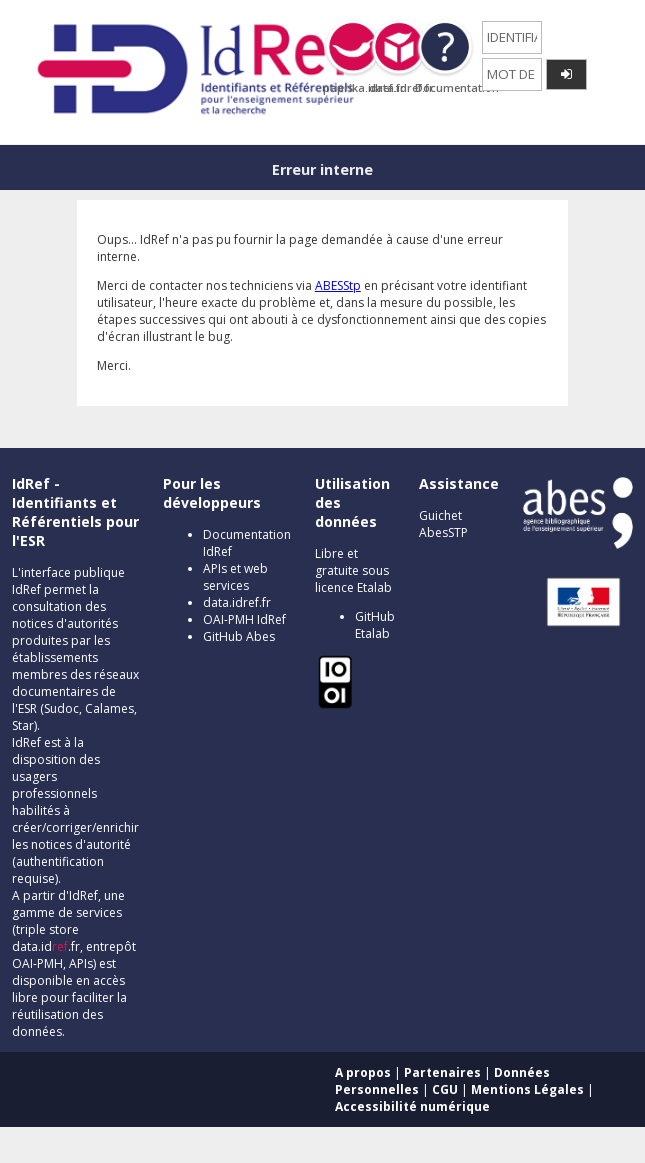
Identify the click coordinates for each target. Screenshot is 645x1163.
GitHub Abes (239, 636)
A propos (363, 1072)
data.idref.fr (237, 602)
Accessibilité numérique (412, 1106)
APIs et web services (235, 577)
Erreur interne (322, 169)
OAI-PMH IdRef (244, 619)
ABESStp (338, 285)
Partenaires (442, 1072)
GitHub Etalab (375, 625)
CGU (445, 1089)
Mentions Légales (527, 1089)
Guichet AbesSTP (443, 524)
